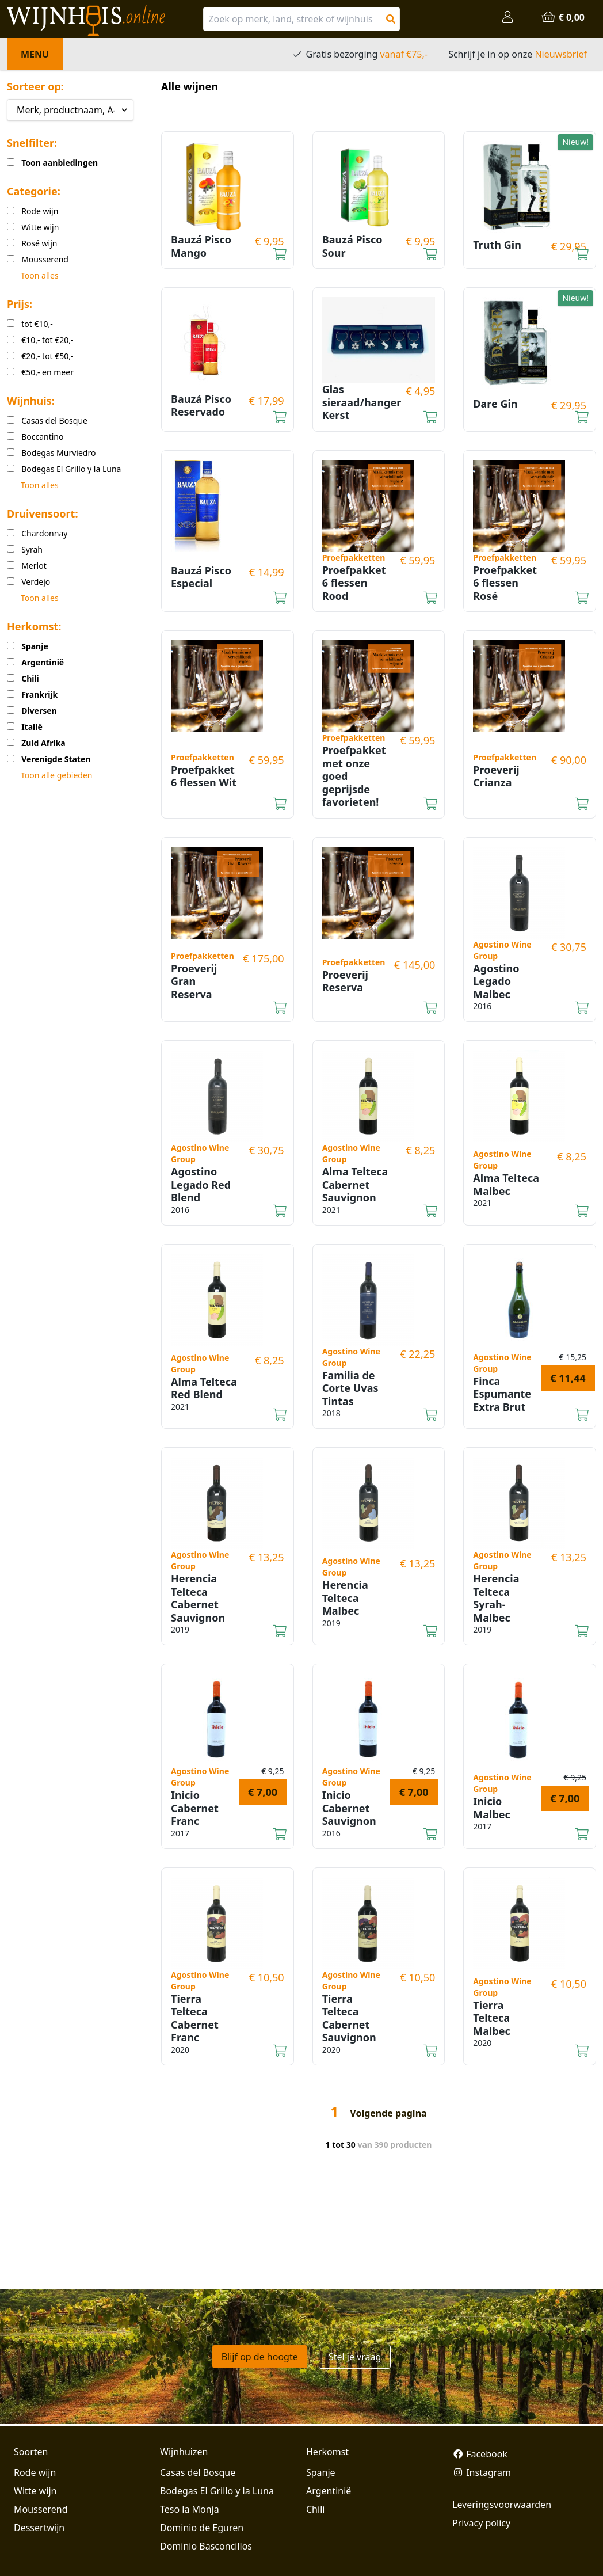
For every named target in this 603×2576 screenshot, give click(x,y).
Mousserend (40, 2509)
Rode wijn (35, 2472)
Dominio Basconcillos (206, 2546)
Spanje (320, 2472)
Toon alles (40, 275)
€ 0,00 (563, 17)
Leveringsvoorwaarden (501, 2504)
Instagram (481, 2472)
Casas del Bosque (197, 2472)
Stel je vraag (355, 2356)
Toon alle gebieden (56, 775)
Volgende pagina (388, 2113)
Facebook (479, 2454)
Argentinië (328, 2490)
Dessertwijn (39, 2527)
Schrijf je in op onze (517, 54)
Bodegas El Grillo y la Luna (217, 2490)
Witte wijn (35, 2490)
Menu (35, 54)
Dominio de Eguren (201, 2527)
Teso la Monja (189, 2509)
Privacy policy (481, 2523)
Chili (315, 2509)
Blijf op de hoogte (260, 2356)
